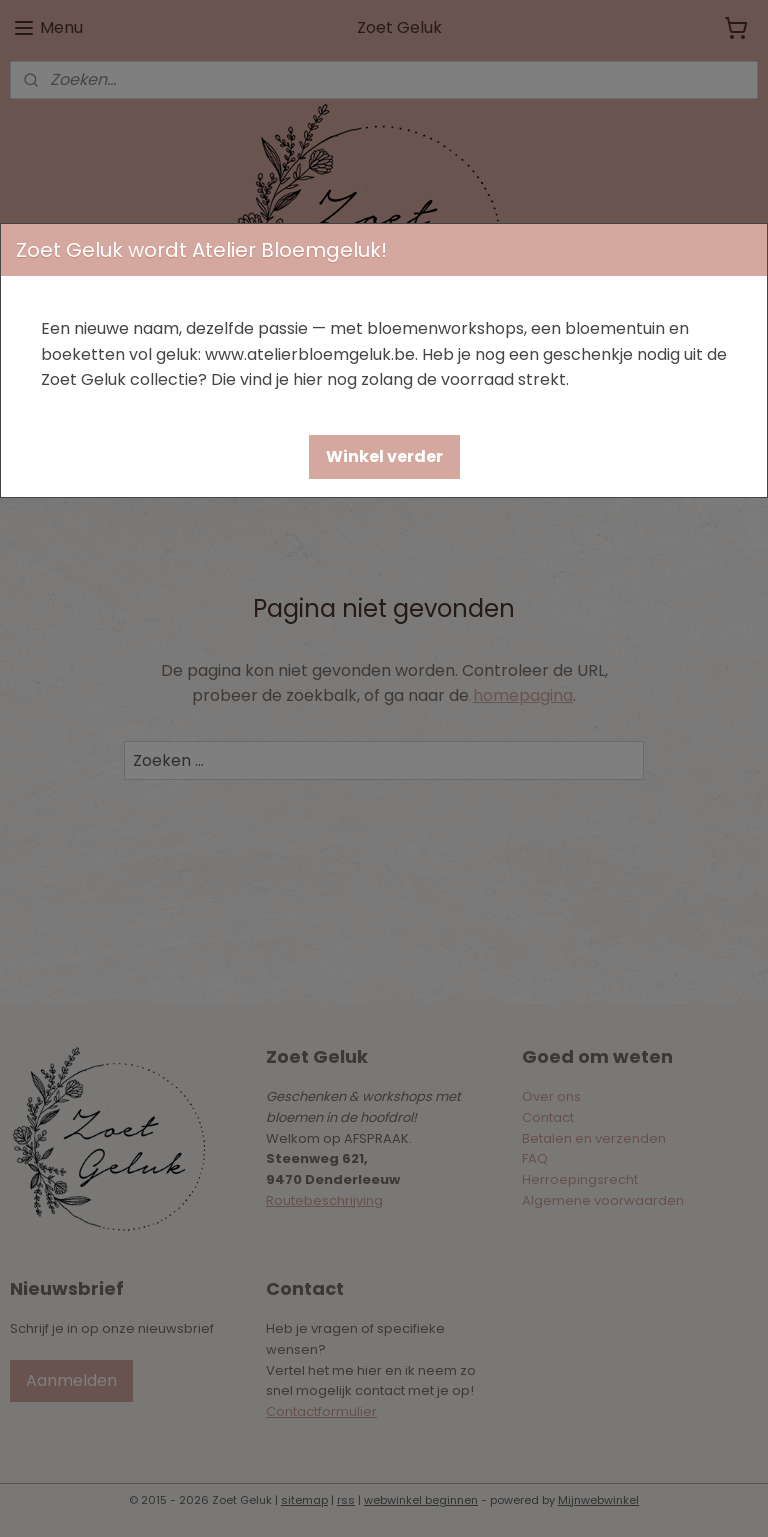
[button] (384, 457)
